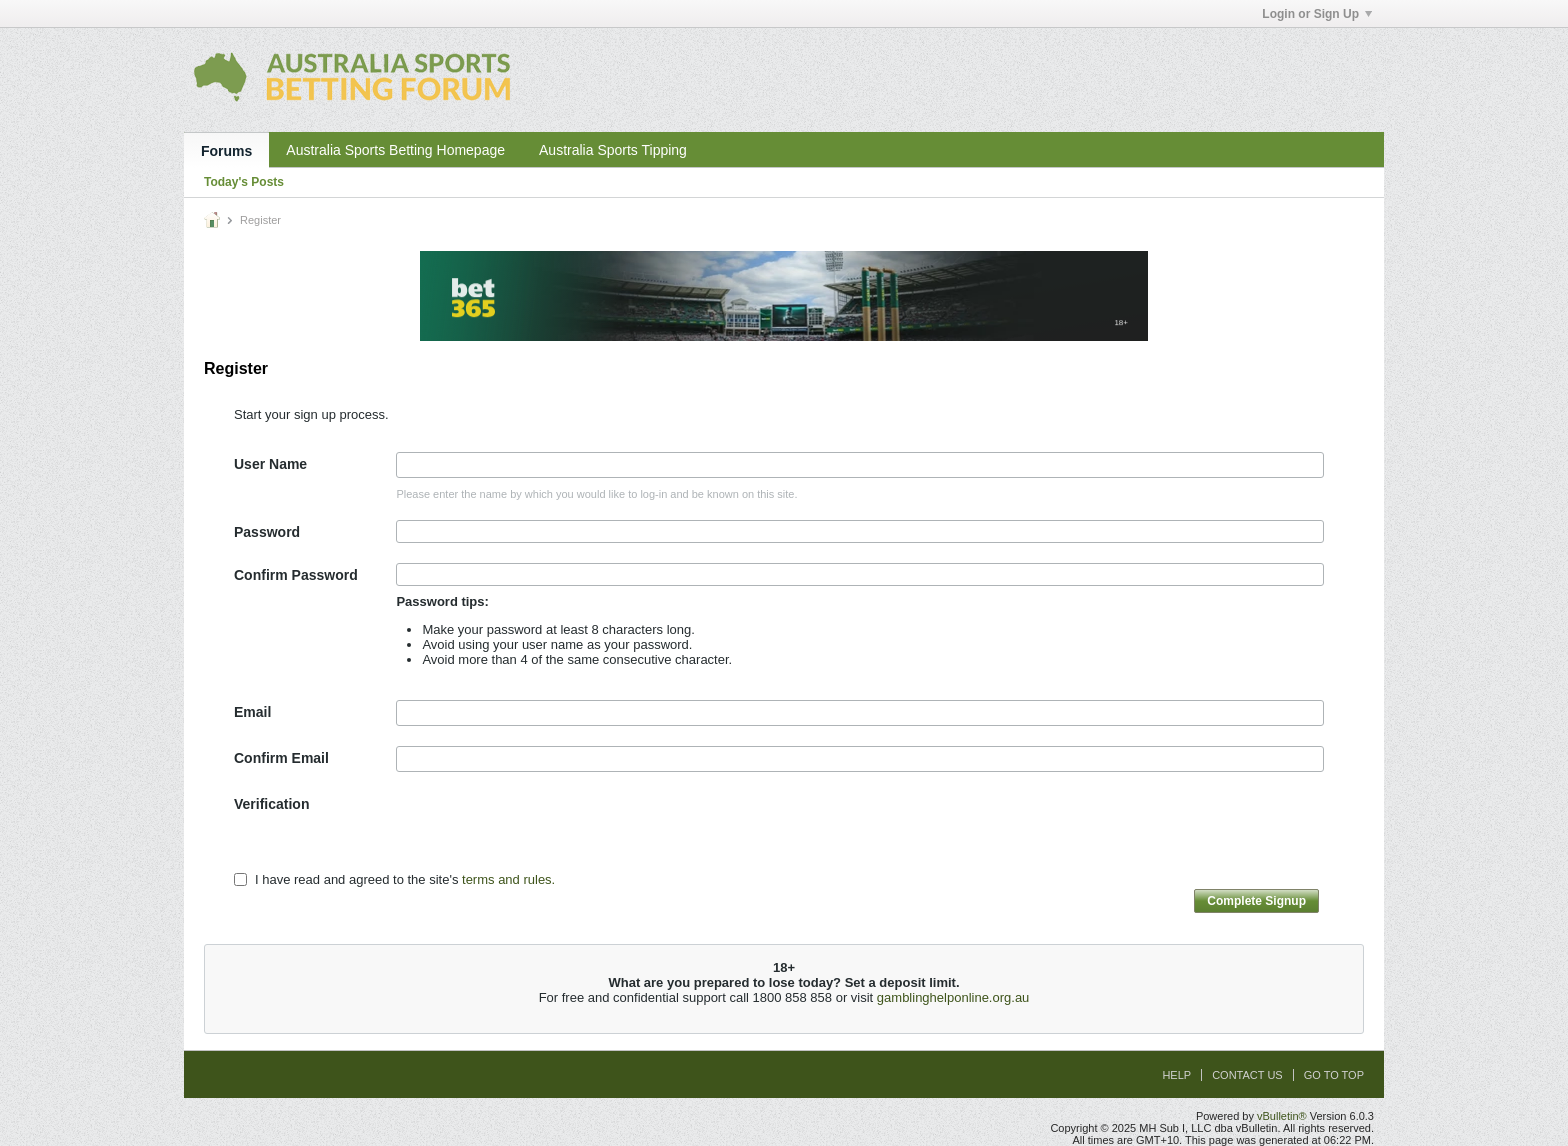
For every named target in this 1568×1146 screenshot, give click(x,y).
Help (1176, 1075)
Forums (226, 151)
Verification (271, 804)
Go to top (1334, 1075)
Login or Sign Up (1317, 14)
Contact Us (1247, 1075)
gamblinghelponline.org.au (953, 997)
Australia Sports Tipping (613, 150)
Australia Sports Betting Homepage (395, 150)
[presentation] (548, 831)
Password (267, 532)
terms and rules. (508, 879)
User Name (270, 464)
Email (252, 712)
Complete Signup (1256, 901)
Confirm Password (296, 575)
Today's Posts (244, 182)
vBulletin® (1282, 1116)
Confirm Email (281, 758)
